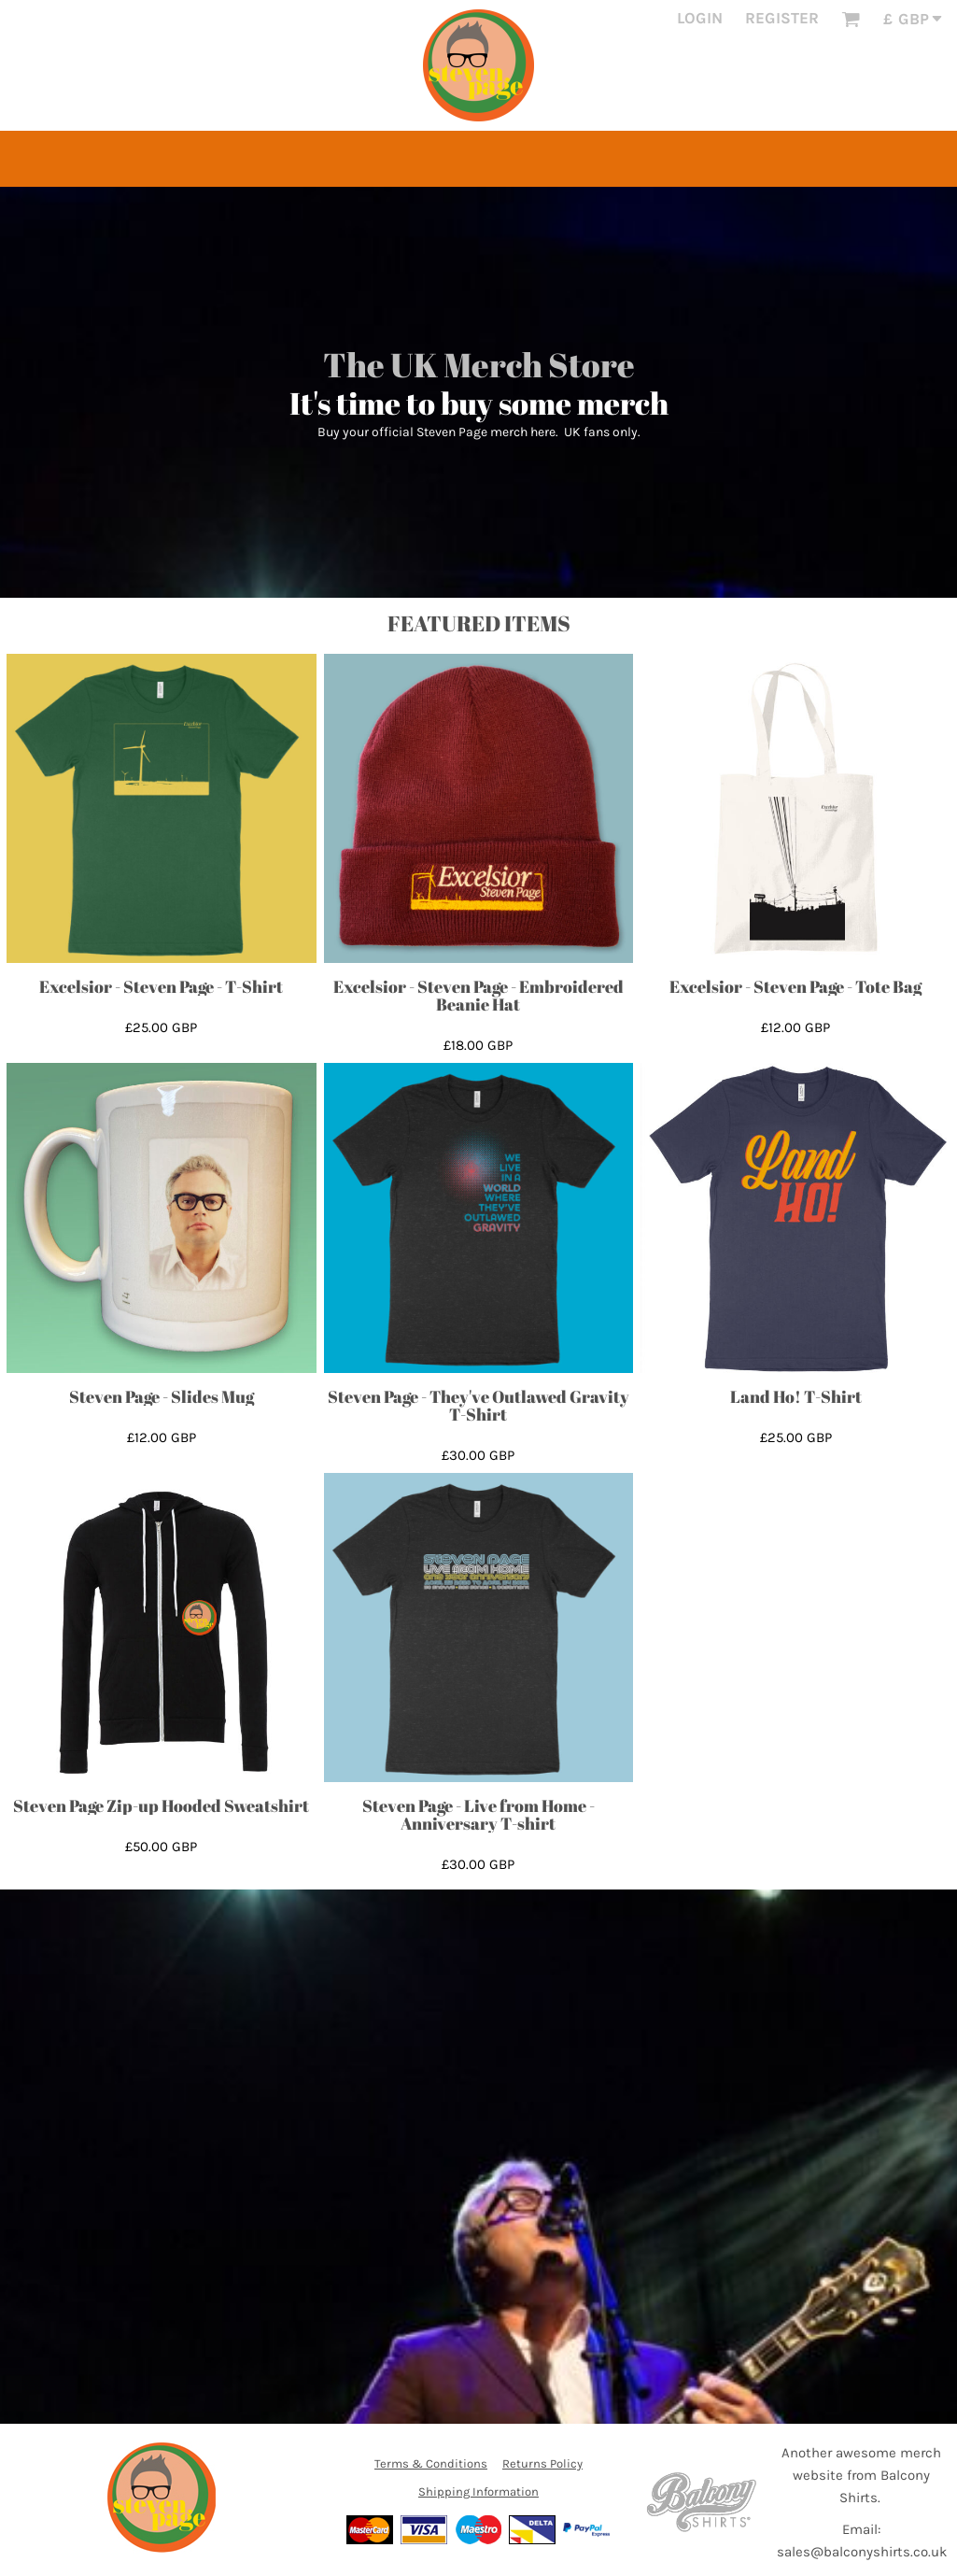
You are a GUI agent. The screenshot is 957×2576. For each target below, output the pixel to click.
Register (782, 17)
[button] (850, 18)
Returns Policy (542, 2463)
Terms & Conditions (430, 2463)
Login (700, 17)
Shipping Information (478, 2491)
